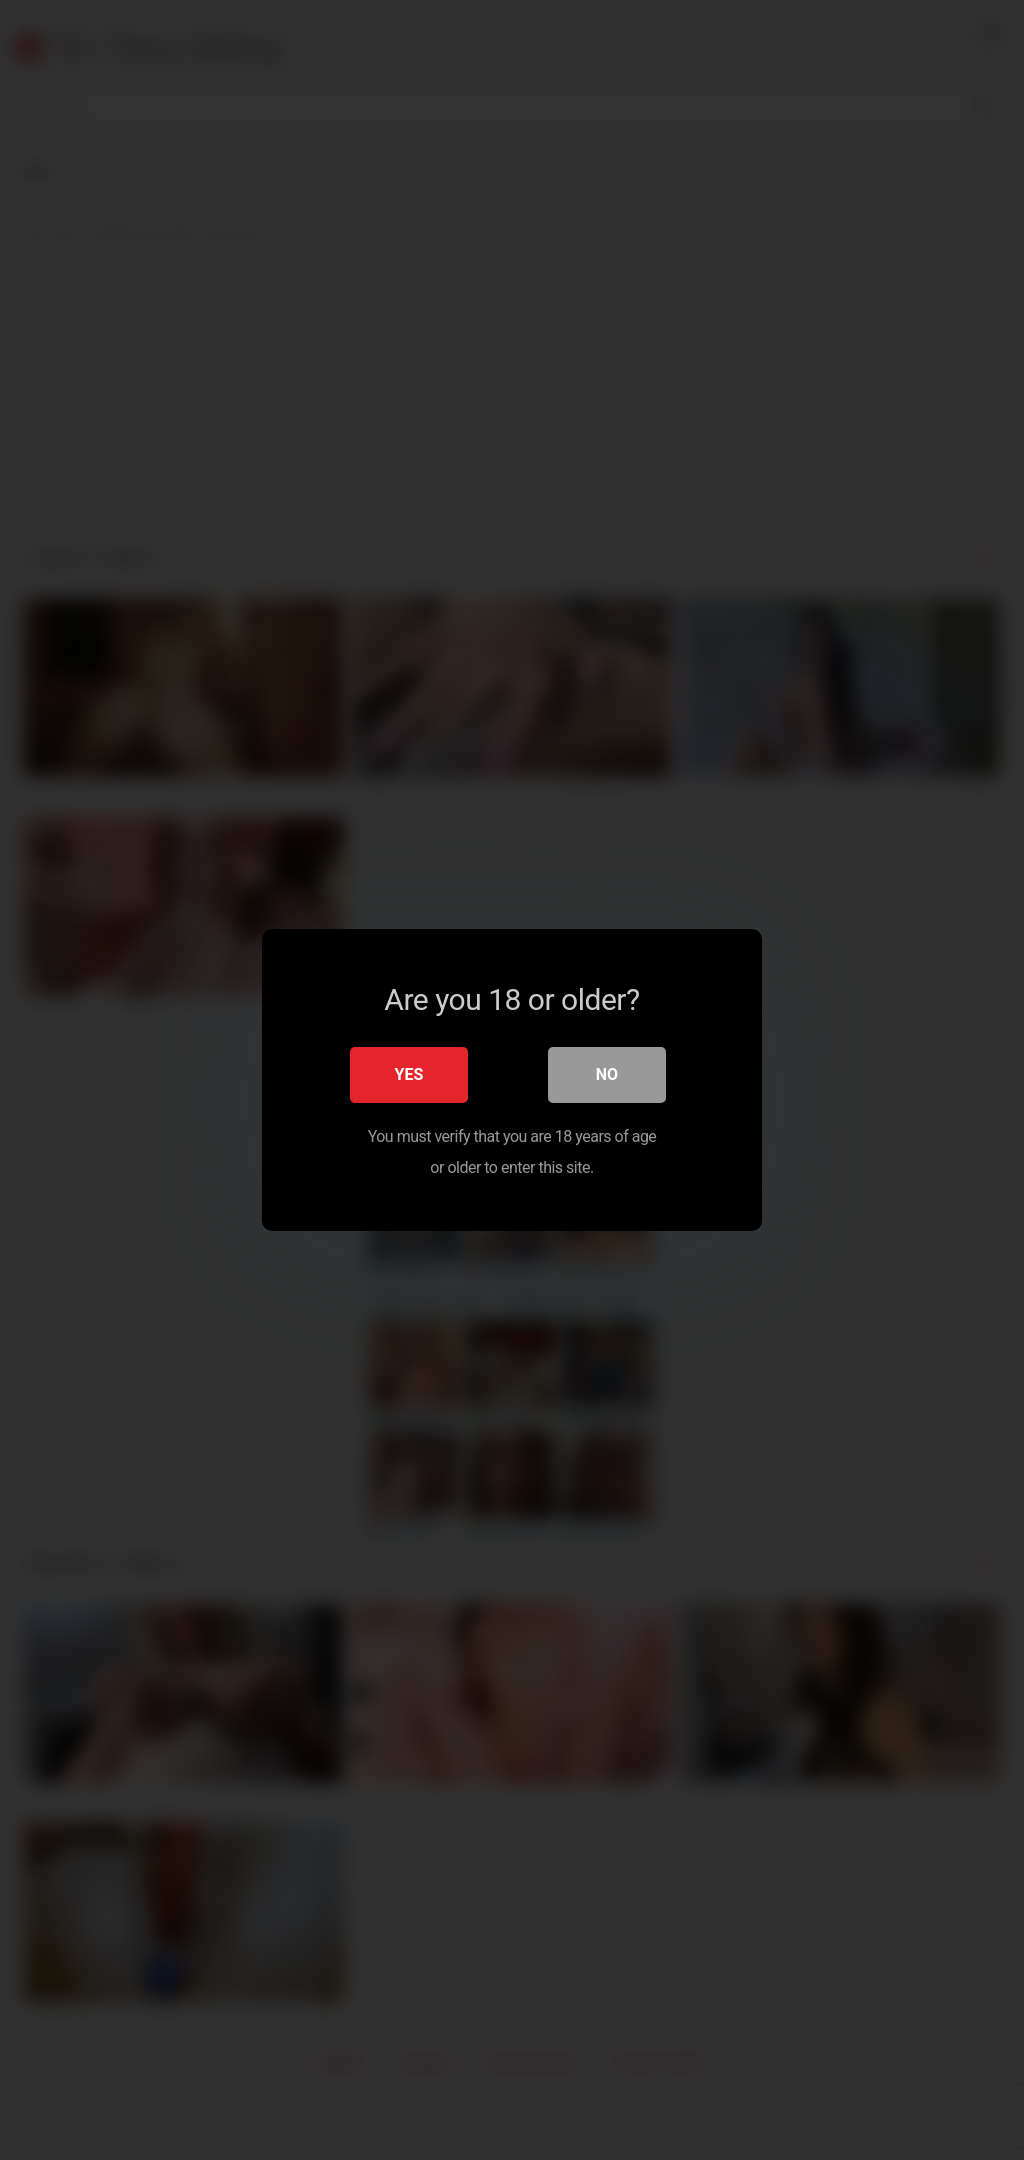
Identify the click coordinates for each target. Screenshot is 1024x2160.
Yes (409, 1074)
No (607, 1074)
